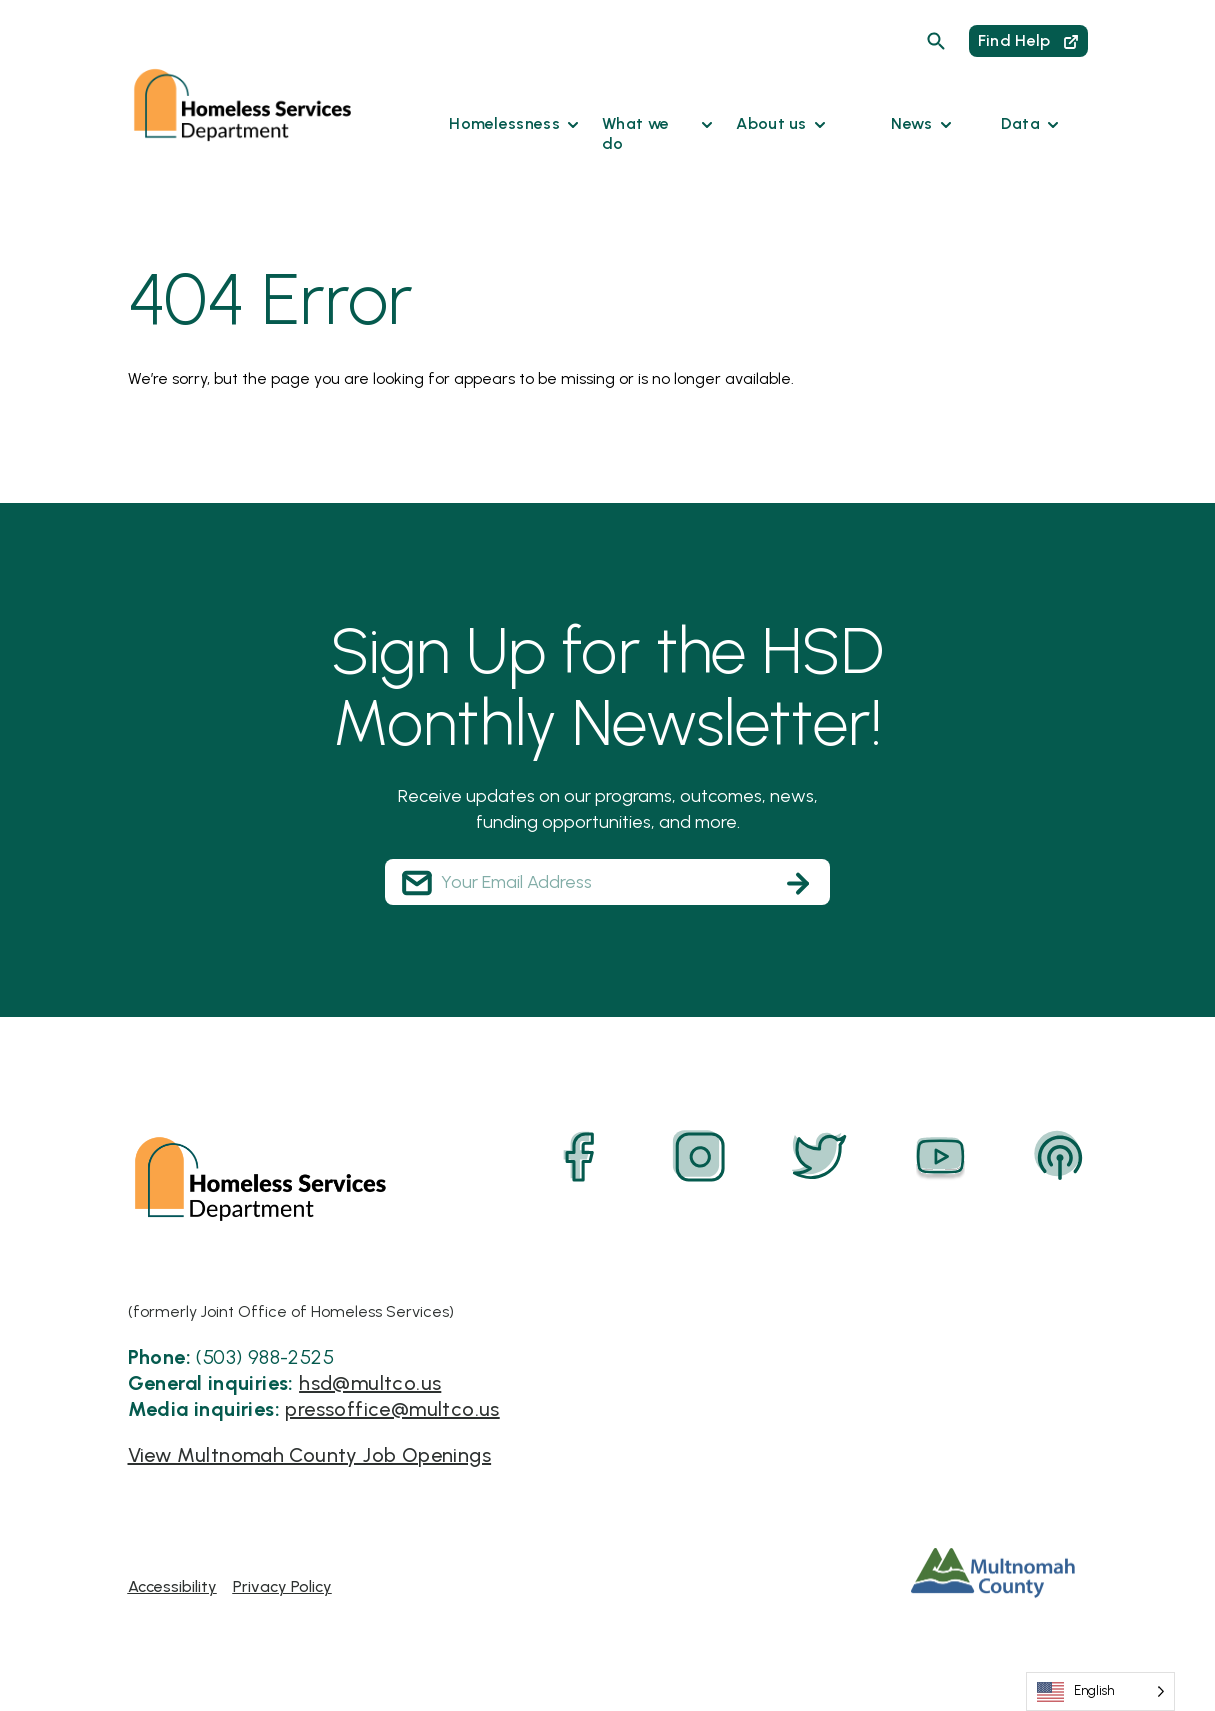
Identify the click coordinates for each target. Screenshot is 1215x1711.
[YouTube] (940, 1157)
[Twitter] (820, 1157)
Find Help (1028, 40)
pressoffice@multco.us (392, 1409)
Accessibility (172, 1586)
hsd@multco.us (370, 1383)
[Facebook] (580, 1157)
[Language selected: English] (1100, 1691)
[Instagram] (700, 1157)
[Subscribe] (798, 883)
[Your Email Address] (607, 882)
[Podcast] (1060, 1157)
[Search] (936, 41)
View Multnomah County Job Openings (310, 1455)
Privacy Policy (282, 1586)
